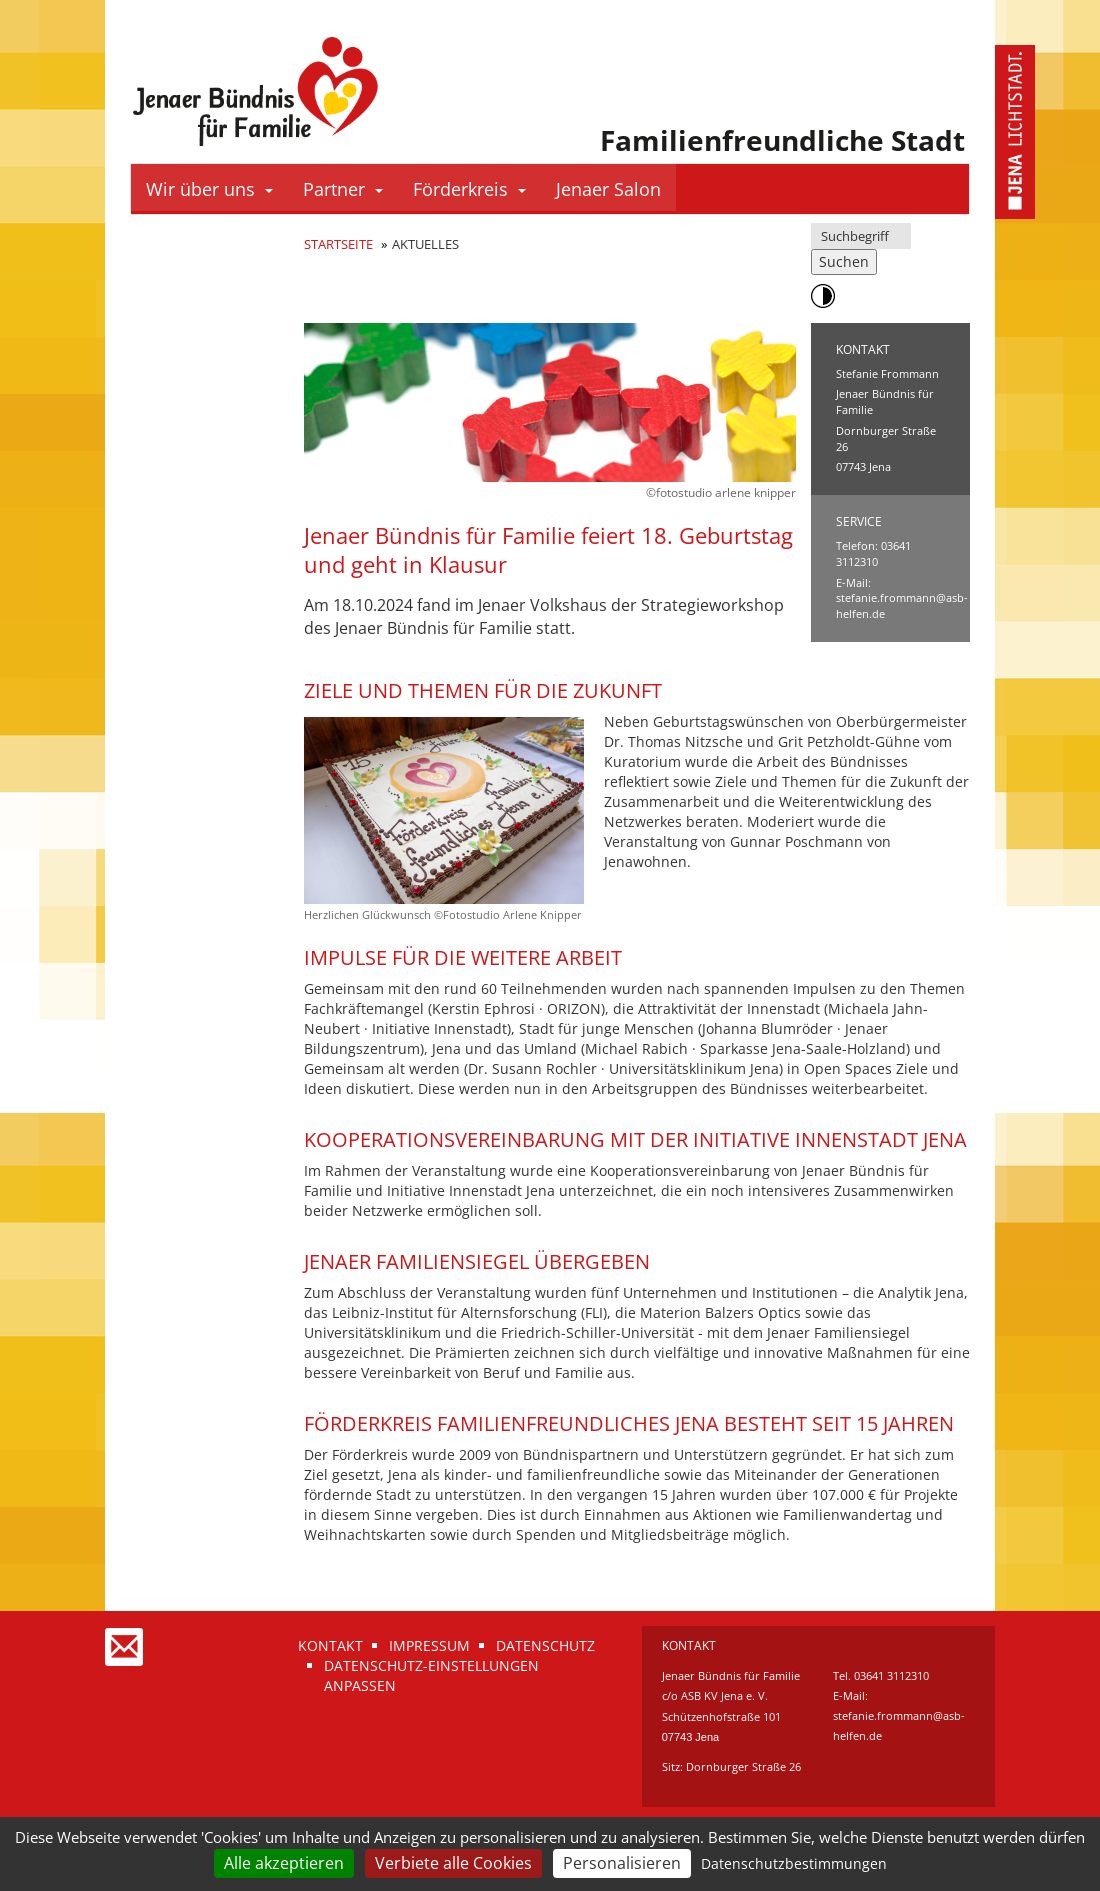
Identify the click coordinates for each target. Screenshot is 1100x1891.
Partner (343, 189)
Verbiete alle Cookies (453, 1863)
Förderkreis (469, 189)
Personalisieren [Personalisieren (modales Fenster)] (622, 1863)
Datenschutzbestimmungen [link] (794, 1863)
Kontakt (330, 1645)
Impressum (429, 1645)
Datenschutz (545, 1645)
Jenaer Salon (608, 189)
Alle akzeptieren (284, 1863)
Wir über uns (209, 189)
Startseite (338, 244)
